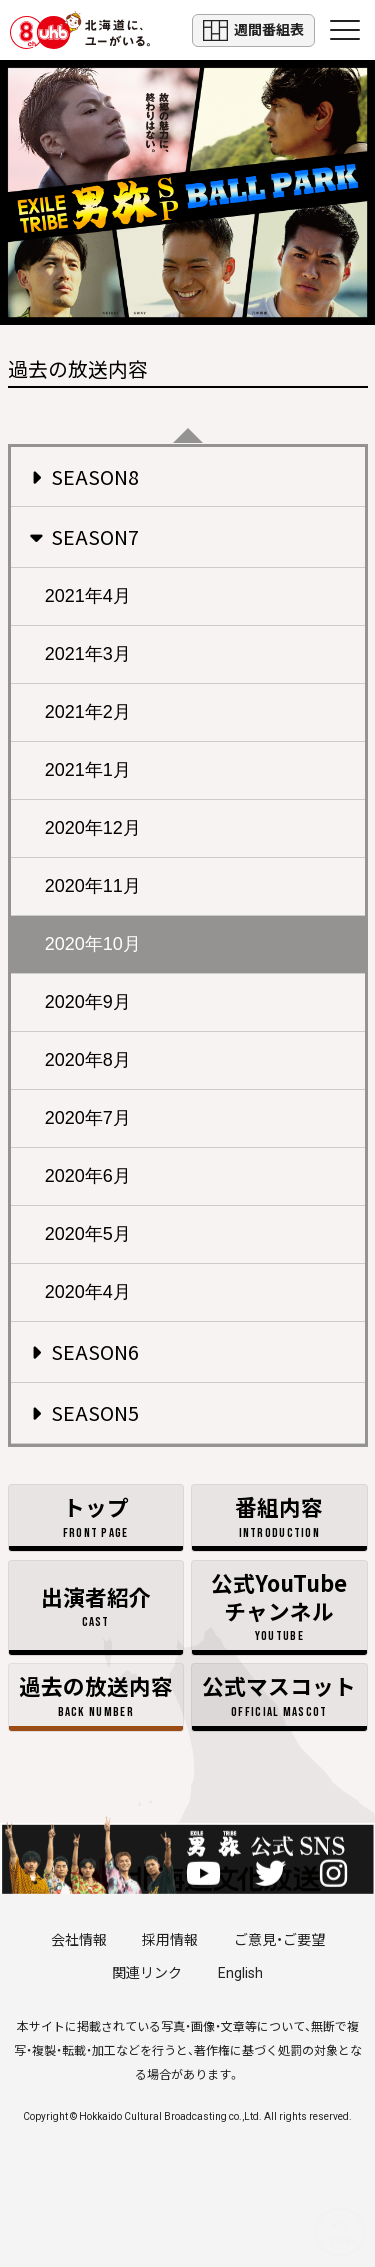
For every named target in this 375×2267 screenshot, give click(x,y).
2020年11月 (93, 886)
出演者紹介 (96, 1606)
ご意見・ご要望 (279, 1940)
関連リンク (147, 1973)
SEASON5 (85, 1412)
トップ (96, 1516)
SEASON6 (85, 1351)
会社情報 (79, 1940)
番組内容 (279, 1516)
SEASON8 (85, 476)
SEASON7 (83, 537)
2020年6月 (88, 1176)
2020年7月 (88, 1118)
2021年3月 (88, 654)
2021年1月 (88, 770)
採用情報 (170, 1940)
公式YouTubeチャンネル (279, 1606)
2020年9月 (88, 1002)
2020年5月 (88, 1234)
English (240, 1973)
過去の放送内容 (96, 1695)
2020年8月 (88, 1060)
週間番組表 (253, 30)
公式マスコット (279, 1695)
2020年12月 (93, 828)
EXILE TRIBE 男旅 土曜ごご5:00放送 (187, 192)
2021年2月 (88, 712)
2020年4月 (88, 1292)
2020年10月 (93, 944)
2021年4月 (88, 596)
